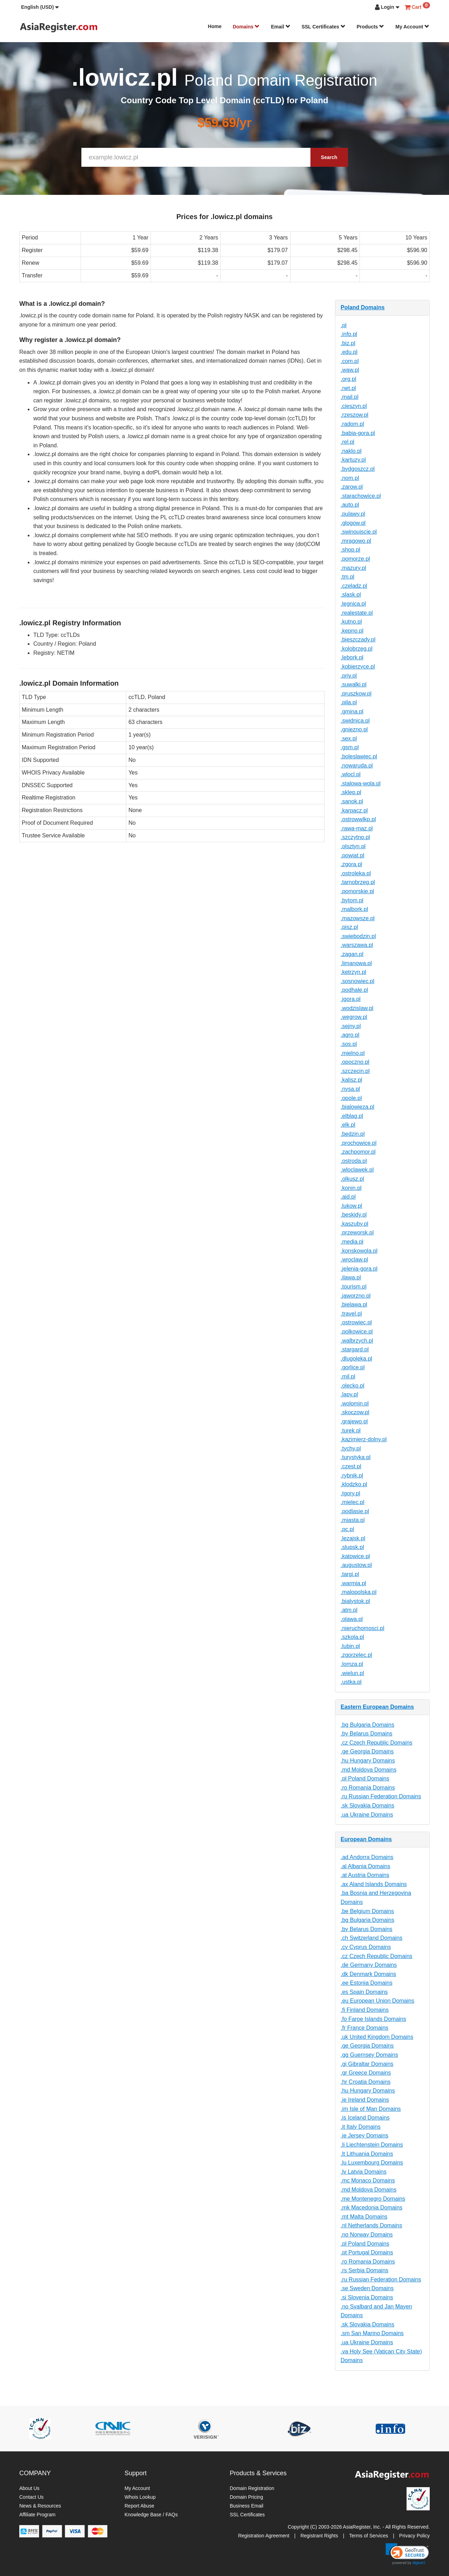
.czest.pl (351, 1466)
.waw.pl (350, 370)
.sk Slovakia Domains (367, 1806)
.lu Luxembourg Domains (372, 2163)
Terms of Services (368, 2535)
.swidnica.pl (355, 721)
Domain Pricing (246, 2497)
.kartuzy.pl (353, 460)
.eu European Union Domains (377, 2001)
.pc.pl (347, 1529)
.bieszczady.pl (358, 640)
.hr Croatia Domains (365, 2082)
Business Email (246, 2506)
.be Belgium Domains (367, 1911)
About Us (29, 2488)
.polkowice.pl (357, 1332)
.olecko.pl (352, 1386)
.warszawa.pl (357, 945)
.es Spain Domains (364, 1992)
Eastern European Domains (377, 1707)
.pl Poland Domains (365, 1778)
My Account (412, 26)
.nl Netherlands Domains (371, 2225)
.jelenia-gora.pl (359, 1269)
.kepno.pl (352, 631)
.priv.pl (349, 676)
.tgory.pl (350, 1493)
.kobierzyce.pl (358, 667)
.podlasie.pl (355, 1511)
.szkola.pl (352, 1637)
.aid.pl (348, 1197)
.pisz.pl (349, 927)
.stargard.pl (355, 1349)
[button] (40, 7)
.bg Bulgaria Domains (367, 1725)
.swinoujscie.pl (359, 532)
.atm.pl (349, 1610)
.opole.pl (351, 1098)
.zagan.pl (352, 954)
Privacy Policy (414, 2535)
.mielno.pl (352, 1053)
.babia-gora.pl (358, 433)
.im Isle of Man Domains (371, 2109)
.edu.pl (349, 352)
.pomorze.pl (355, 559)
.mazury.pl (353, 568)
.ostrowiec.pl (356, 1322)
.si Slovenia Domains (367, 2297)
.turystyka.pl (355, 1457)
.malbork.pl (354, 909)
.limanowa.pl (356, 963)
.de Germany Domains (369, 1965)
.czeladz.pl (354, 586)
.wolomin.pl (355, 1403)
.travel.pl (351, 1314)
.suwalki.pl (354, 684)
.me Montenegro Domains (373, 2199)
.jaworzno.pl (355, 1296)
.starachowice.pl (361, 496)
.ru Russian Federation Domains (381, 1796)
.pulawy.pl (353, 514)
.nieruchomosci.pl (362, 1628)
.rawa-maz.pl (357, 828)
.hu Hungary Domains (368, 1761)
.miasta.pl (352, 1520)
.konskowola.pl (359, 1251)
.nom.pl (350, 478)
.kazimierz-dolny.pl (364, 1439)
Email (280, 26)
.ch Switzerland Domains (371, 1938)
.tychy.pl (351, 1448)
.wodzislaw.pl (357, 1008)
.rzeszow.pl (354, 415)
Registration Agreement (263, 2535)
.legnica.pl (353, 604)
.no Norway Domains (367, 2235)
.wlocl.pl (351, 774)
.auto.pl (350, 505)
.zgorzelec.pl (356, 1655)
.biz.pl (348, 343)
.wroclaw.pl (354, 1260)
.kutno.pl (351, 622)
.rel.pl (347, 442)
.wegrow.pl (354, 1017)
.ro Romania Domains (368, 1788)
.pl (344, 325)
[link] (407, 2554)
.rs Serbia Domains (364, 2270)
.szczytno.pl (355, 837)
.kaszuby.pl (354, 1224)
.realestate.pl (357, 613)
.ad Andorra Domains (367, 1857)
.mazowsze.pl (358, 918)
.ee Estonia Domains (367, 1983)
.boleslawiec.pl (359, 756)
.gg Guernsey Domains (369, 2055)
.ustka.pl (351, 1682)
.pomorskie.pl (357, 891)
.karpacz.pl (354, 810)
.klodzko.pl (354, 1484)
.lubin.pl (350, 1646)
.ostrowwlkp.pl (358, 819)
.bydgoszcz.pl (358, 469)
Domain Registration (252, 2488)
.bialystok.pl (355, 1601)
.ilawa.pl (351, 1277)
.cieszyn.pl (354, 406)
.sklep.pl (351, 792)
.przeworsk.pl (357, 1233)
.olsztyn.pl (353, 846)
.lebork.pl (352, 657)
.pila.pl (349, 702)
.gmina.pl (352, 711)
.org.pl (348, 379)
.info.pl (349, 334)
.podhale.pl (354, 990)
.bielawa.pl (354, 1304)
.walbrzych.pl (357, 1341)
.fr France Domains (364, 2028)
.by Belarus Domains (367, 1734)
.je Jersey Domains (364, 2136)
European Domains (366, 1839)
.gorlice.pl (352, 1367)
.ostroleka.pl (356, 873)
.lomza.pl (352, 1664)
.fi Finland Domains (365, 2010)
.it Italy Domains (361, 2127)
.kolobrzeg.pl (357, 649)
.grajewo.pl (354, 1421)
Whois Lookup (140, 2497)
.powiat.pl (352, 855)
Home (215, 26)
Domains (246, 26)
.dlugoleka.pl (356, 1359)
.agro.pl (350, 1035)
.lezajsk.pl (353, 1538)
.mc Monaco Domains (368, 2180)
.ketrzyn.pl (353, 972)
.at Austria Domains (365, 1875)
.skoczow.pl (355, 1412)
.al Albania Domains (365, 1866)
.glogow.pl (353, 523)
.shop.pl (350, 550)
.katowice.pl (355, 1556)
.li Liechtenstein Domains (372, 2145)
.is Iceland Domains (365, 2118)
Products (370, 26)
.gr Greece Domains (366, 2073)
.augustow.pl (356, 1565)
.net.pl (348, 388)
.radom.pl (352, 424)
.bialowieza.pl (357, 1107)
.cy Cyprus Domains (366, 1947)
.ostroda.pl (354, 1161)
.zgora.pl (351, 864)
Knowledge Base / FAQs (151, 2514)
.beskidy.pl (354, 1215)
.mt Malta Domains (364, 2217)
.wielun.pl (352, 1673)
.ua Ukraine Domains (367, 1815)
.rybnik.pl (352, 1475)
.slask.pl (351, 595)
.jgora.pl (351, 999)
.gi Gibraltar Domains (367, 2064)
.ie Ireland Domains (365, 2100)
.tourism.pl (354, 1287)
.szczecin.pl (355, 1071)
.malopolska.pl (358, 1592)
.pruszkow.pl (356, 694)
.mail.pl (349, 397)
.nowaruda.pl (357, 766)
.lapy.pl (349, 1394)
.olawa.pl (352, 1619)
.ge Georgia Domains (367, 1751)
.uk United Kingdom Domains (377, 2037)
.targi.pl (350, 1574)
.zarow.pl (352, 487)
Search (329, 157)
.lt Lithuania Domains (367, 2154)
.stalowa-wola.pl (361, 783)
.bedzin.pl (353, 1134)
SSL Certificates (324, 26)
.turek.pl (351, 1431)
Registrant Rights (319, 2535)
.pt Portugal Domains (367, 2252)
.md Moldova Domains (368, 1770)
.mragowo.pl (356, 541)
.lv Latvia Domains (364, 2172)
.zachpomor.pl (358, 1152)
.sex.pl (349, 739)
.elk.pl (348, 1125)
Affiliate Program (37, 2514)
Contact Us (31, 2497)
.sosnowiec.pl (357, 981)
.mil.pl (348, 1376)
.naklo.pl (351, 451)
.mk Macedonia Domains (371, 2208)
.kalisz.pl (351, 1080)
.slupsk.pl (352, 1547)
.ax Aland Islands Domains (374, 1884)
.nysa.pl (350, 1089)
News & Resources (40, 2506)
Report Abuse (139, 2506)
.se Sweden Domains (367, 2288)
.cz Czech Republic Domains (377, 1743)
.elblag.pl (352, 1116)
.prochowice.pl (358, 1143)
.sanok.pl (352, 801)
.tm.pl (347, 577)
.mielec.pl (352, 1502)
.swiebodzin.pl (358, 936)
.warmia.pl (353, 1583)
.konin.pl (351, 1188)
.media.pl (352, 1242)
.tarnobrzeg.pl (358, 882)
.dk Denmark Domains (368, 1974)
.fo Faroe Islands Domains (373, 2019)
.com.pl (350, 361)
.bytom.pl (352, 900)
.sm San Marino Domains (372, 2333)
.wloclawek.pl (357, 1170)
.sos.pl (349, 1044)
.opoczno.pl (355, 1062)
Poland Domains (362, 307)
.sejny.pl (351, 1026)
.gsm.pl (350, 747)
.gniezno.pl (354, 729)
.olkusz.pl (352, 1179)
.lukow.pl (351, 1206)
